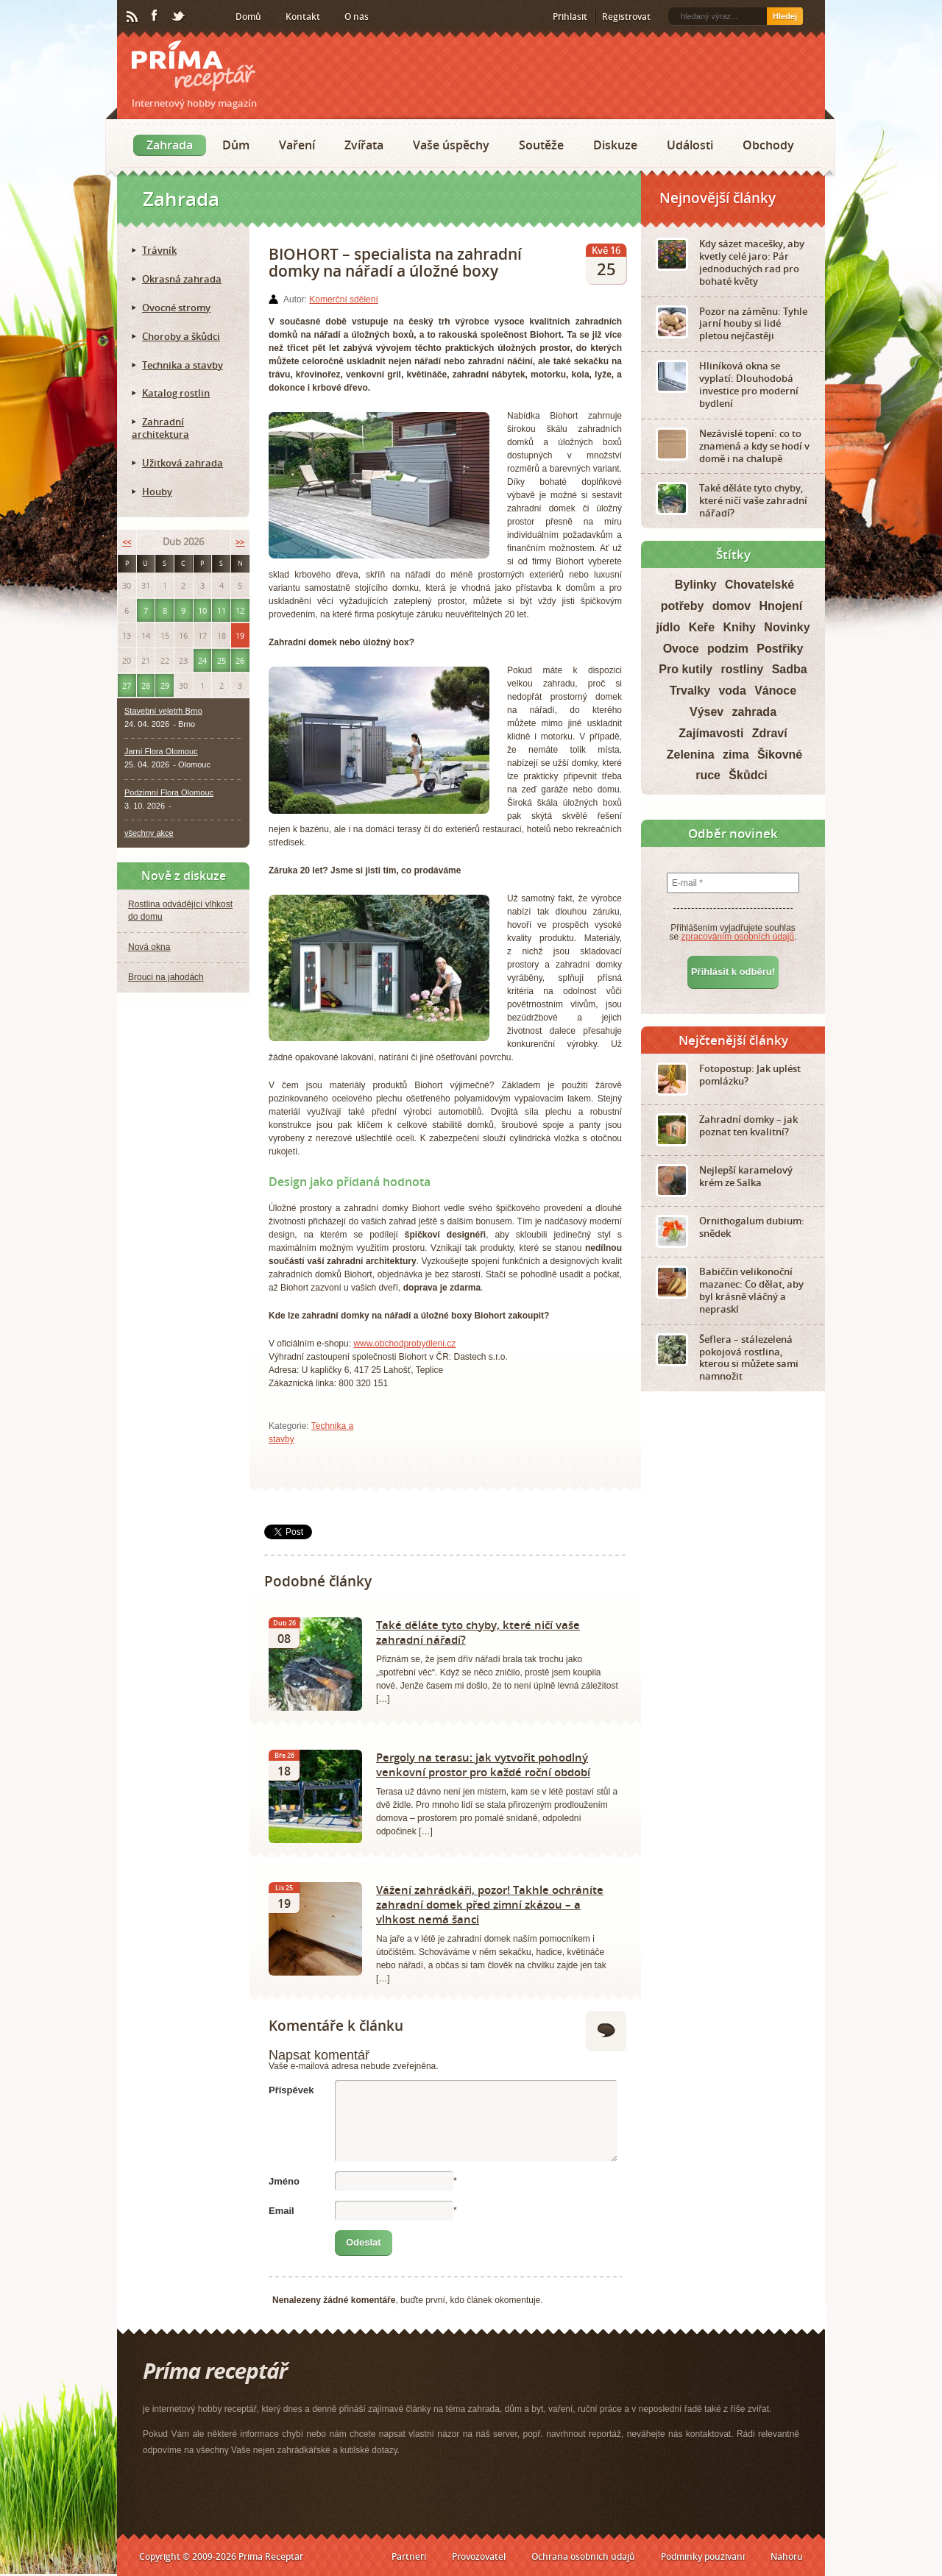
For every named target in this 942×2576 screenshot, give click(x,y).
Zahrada (169, 145)
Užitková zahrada (182, 462)
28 (145, 685)
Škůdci (748, 775)
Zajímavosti (711, 733)
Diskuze (615, 145)
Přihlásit (570, 16)
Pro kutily (685, 669)
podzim (727, 648)
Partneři (409, 2556)
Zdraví (769, 733)
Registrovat (626, 16)
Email (281, 2210)
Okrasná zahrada (182, 278)
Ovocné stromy (176, 307)
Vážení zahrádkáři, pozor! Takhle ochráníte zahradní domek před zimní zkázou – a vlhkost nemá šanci (489, 1904)
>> (240, 541)
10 (202, 610)
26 (240, 660)
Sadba (789, 669)
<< (126, 541)
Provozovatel (479, 2556)
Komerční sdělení (343, 299)
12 (240, 610)
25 (221, 660)
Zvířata (363, 145)
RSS (133, 17)
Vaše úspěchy (451, 145)
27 (126, 685)
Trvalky (690, 690)
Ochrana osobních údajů (583, 2556)
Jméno (284, 2181)
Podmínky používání (703, 2556)
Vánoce (775, 690)
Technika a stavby (182, 365)
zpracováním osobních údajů (737, 937)
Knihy (739, 627)
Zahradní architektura (160, 428)
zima (736, 754)
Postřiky (780, 648)
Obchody (768, 145)
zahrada (754, 712)
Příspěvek (291, 2090)
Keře (702, 627)
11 (221, 610)
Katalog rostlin (176, 393)
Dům (235, 145)
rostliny (742, 669)
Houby (157, 491)
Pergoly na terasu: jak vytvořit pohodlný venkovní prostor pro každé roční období (483, 1764)
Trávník (159, 250)
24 (202, 660)
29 (164, 685)
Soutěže (541, 145)
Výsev (706, 712)
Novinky (787, 627)
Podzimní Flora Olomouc (168, 792)
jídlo (668, 627)
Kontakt (303, 16)
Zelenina (691, 754)
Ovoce (681, 648)
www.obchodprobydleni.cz (404, 1343)
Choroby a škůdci (181, 336)
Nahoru (787, 2556)
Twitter (178, 17)
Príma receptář (193, 65)
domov (731, 606)
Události (690, 145)
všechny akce (149, 832)
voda (732, 690)
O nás (356, 16)
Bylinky (696, 584)
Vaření (297, 145)
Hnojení (781, 606)
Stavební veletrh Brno (163, 710)
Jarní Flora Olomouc (161, 751)
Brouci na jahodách (166, 977)
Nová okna (149, 947)
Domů (248, 16)
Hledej (785, 16)
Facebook (155, 16)
